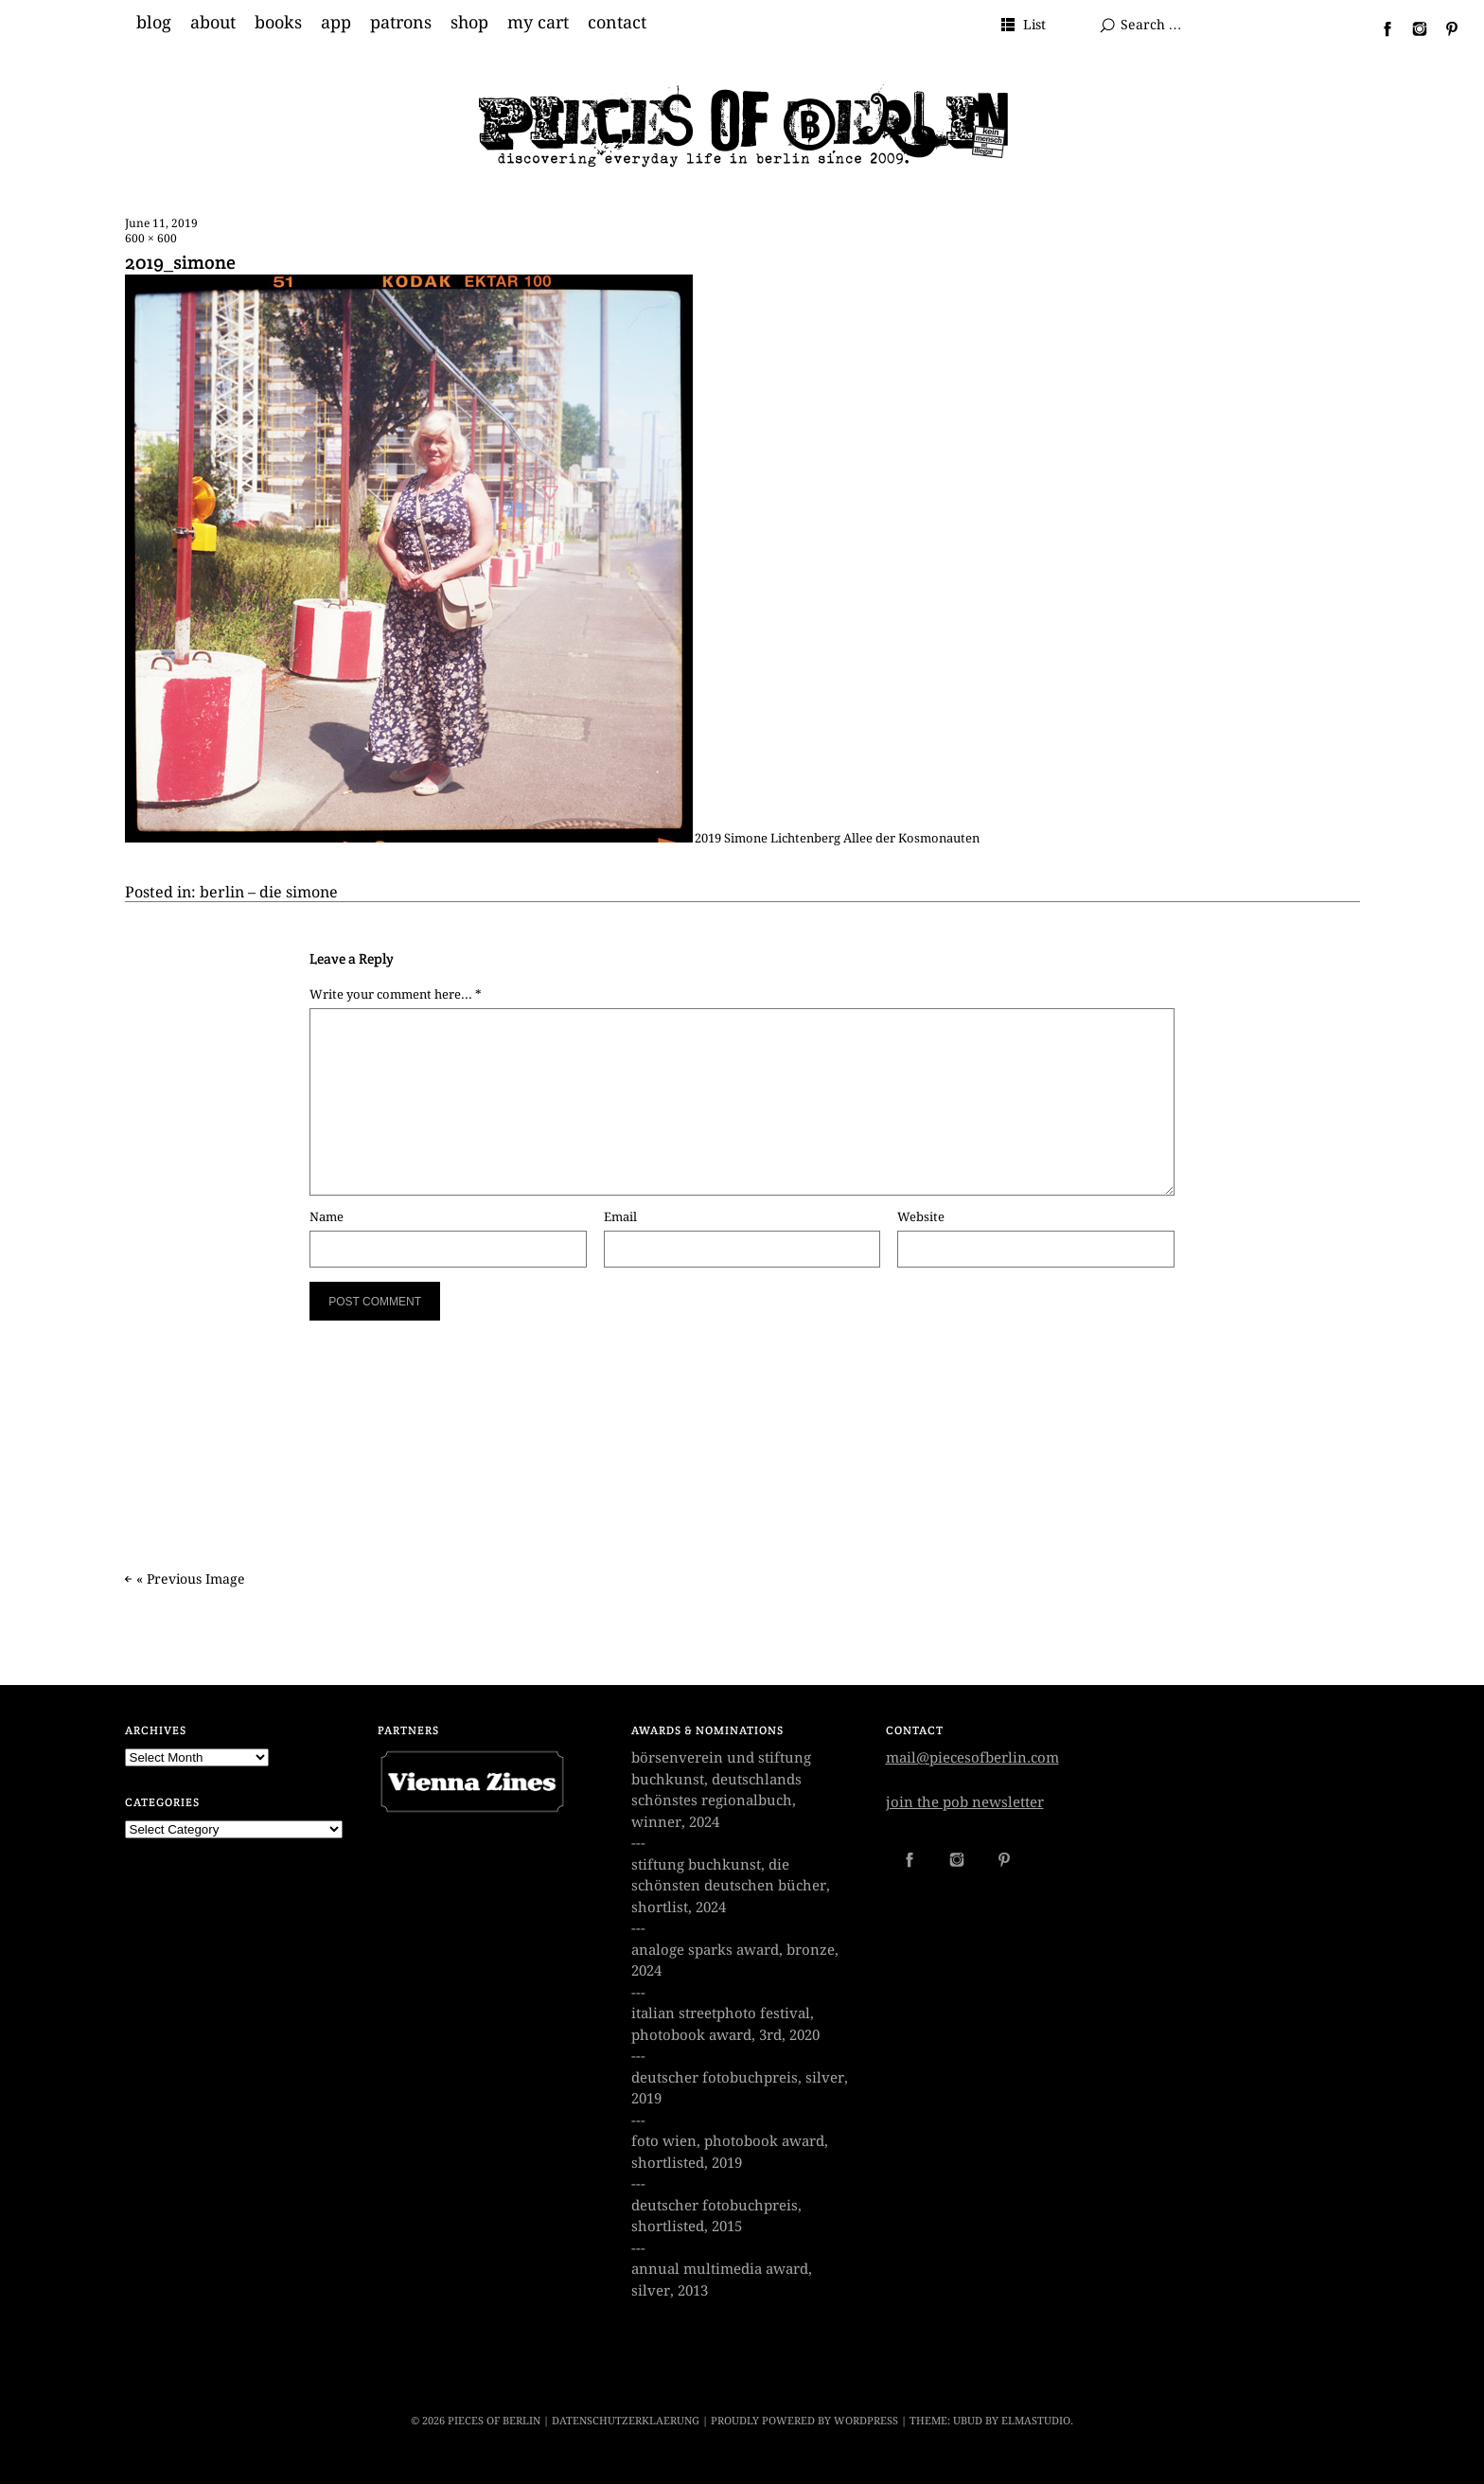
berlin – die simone (269, 892)
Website (921, 1217)
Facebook (1380, 28)
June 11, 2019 (161, 223)
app (336, 22)
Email (620, 1217)
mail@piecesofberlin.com (972, 1757)
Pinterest (1444, 28)
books (278, 22)
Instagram (1412, 28)
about (213, 22)
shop (469, 22)
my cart (538, 22)
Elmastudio (1035, 2421)
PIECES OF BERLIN (494, 2421)
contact (617, 22)
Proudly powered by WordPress (804, 2421)
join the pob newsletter (965, 1802)
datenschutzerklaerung (625, 2421)
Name (326, 1217)
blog (153, 22)
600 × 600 (151, 238)
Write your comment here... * (395, 994)
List (1034, 24)
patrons (401, 22)
